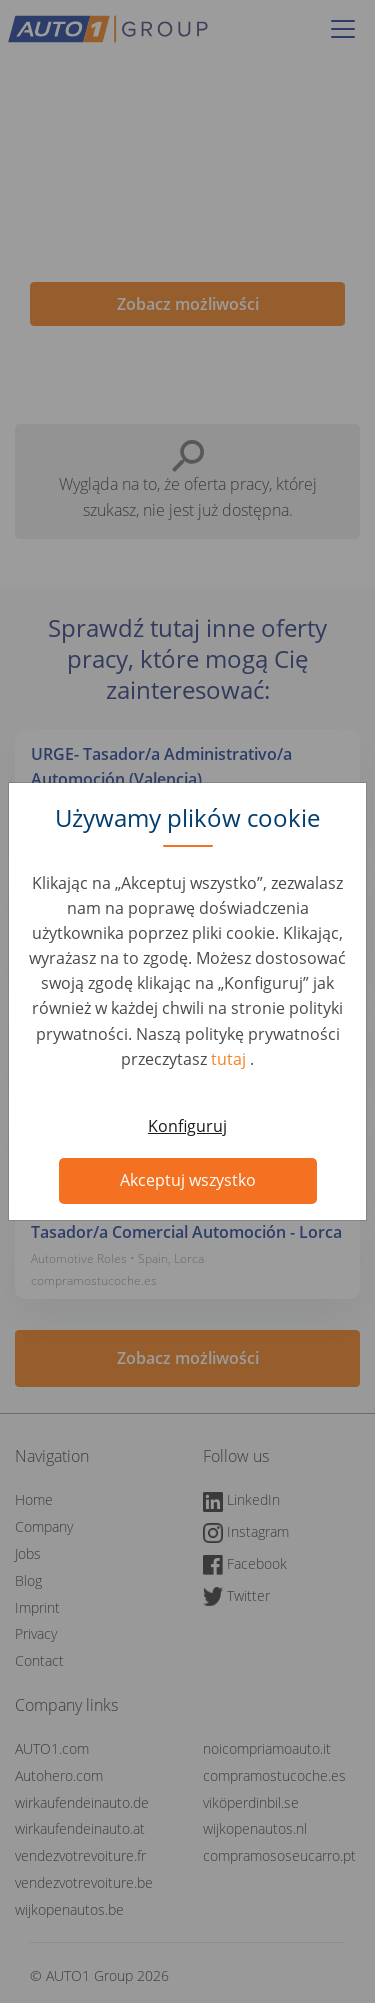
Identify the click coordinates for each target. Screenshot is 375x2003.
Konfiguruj (187, 1126)
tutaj (230, 1059)
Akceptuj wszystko (188, 1180)
